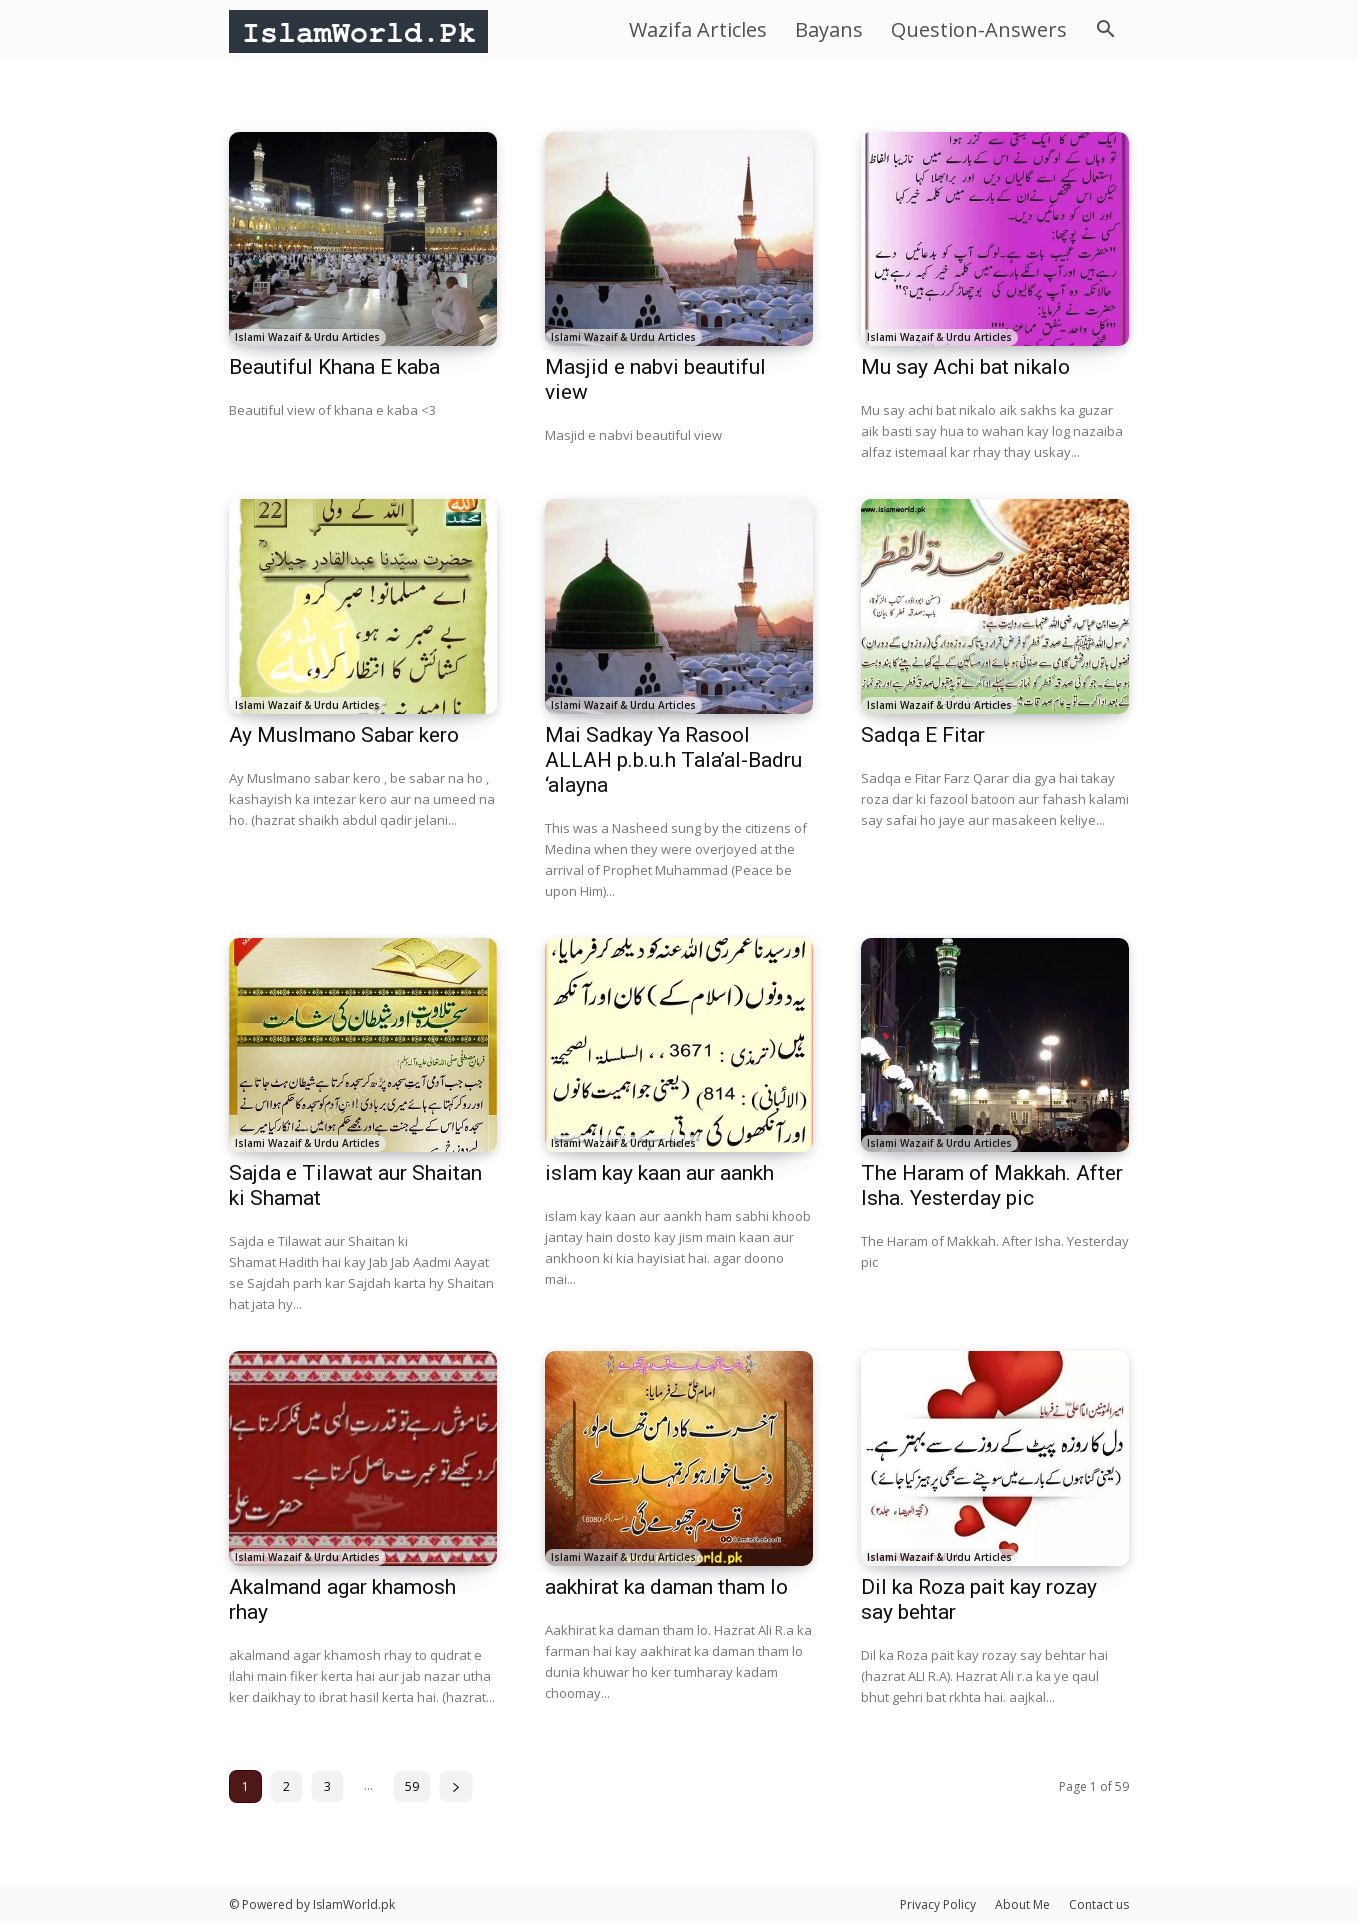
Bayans (829, 29)
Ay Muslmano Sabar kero (344, 735)
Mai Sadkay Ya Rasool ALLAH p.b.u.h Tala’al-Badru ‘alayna (673, 760)
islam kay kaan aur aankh (659, 1173)
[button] (1105, 31)
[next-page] (456, 1786)
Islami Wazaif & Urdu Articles (307, 337)
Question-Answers (979, 29)
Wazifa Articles (698, 29)
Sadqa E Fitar (923, 735)
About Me (1022, 1904)
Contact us (1099, 1904)
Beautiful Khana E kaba (334, 367)
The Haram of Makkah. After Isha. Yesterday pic (992, 1185)
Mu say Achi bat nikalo (965, 367)
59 (412, 1786)
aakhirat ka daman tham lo (666, 1587)
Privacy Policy (938, 1904)
